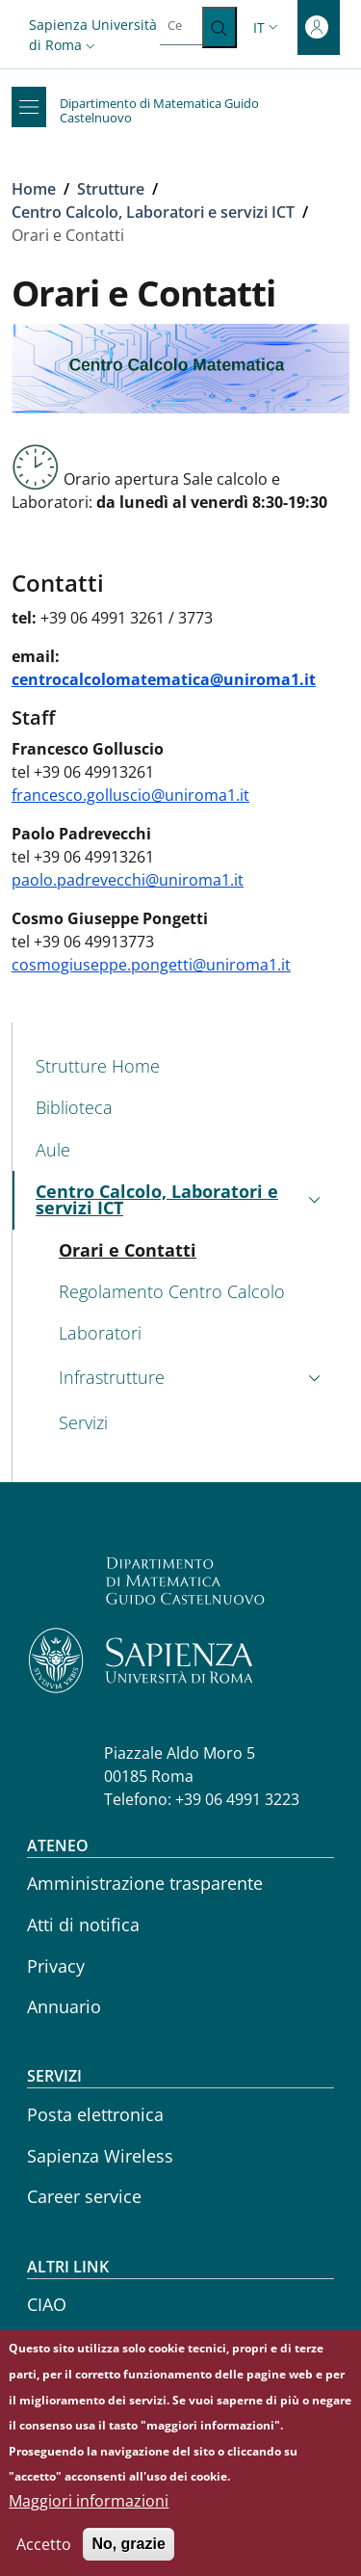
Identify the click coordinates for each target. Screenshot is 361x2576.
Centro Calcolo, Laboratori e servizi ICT (153, 212)
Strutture (110, 188)
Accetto (43, 2552)
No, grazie (128, 2551)
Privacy (56, 1966)
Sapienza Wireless (100, 2155)
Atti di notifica (83, 1924)
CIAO (46, 2304)
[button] (94, 35)
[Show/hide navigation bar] (29, 107)
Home (34, 188)
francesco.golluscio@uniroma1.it (130, 795)
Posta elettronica (95, 2114)
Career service (84, 2196)
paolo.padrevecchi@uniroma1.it (128, 879)
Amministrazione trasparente (145, 1883)
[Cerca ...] (219, 27)
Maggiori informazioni (88, 2508)
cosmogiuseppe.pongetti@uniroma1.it (151, 964)
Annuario (64, 2006)
